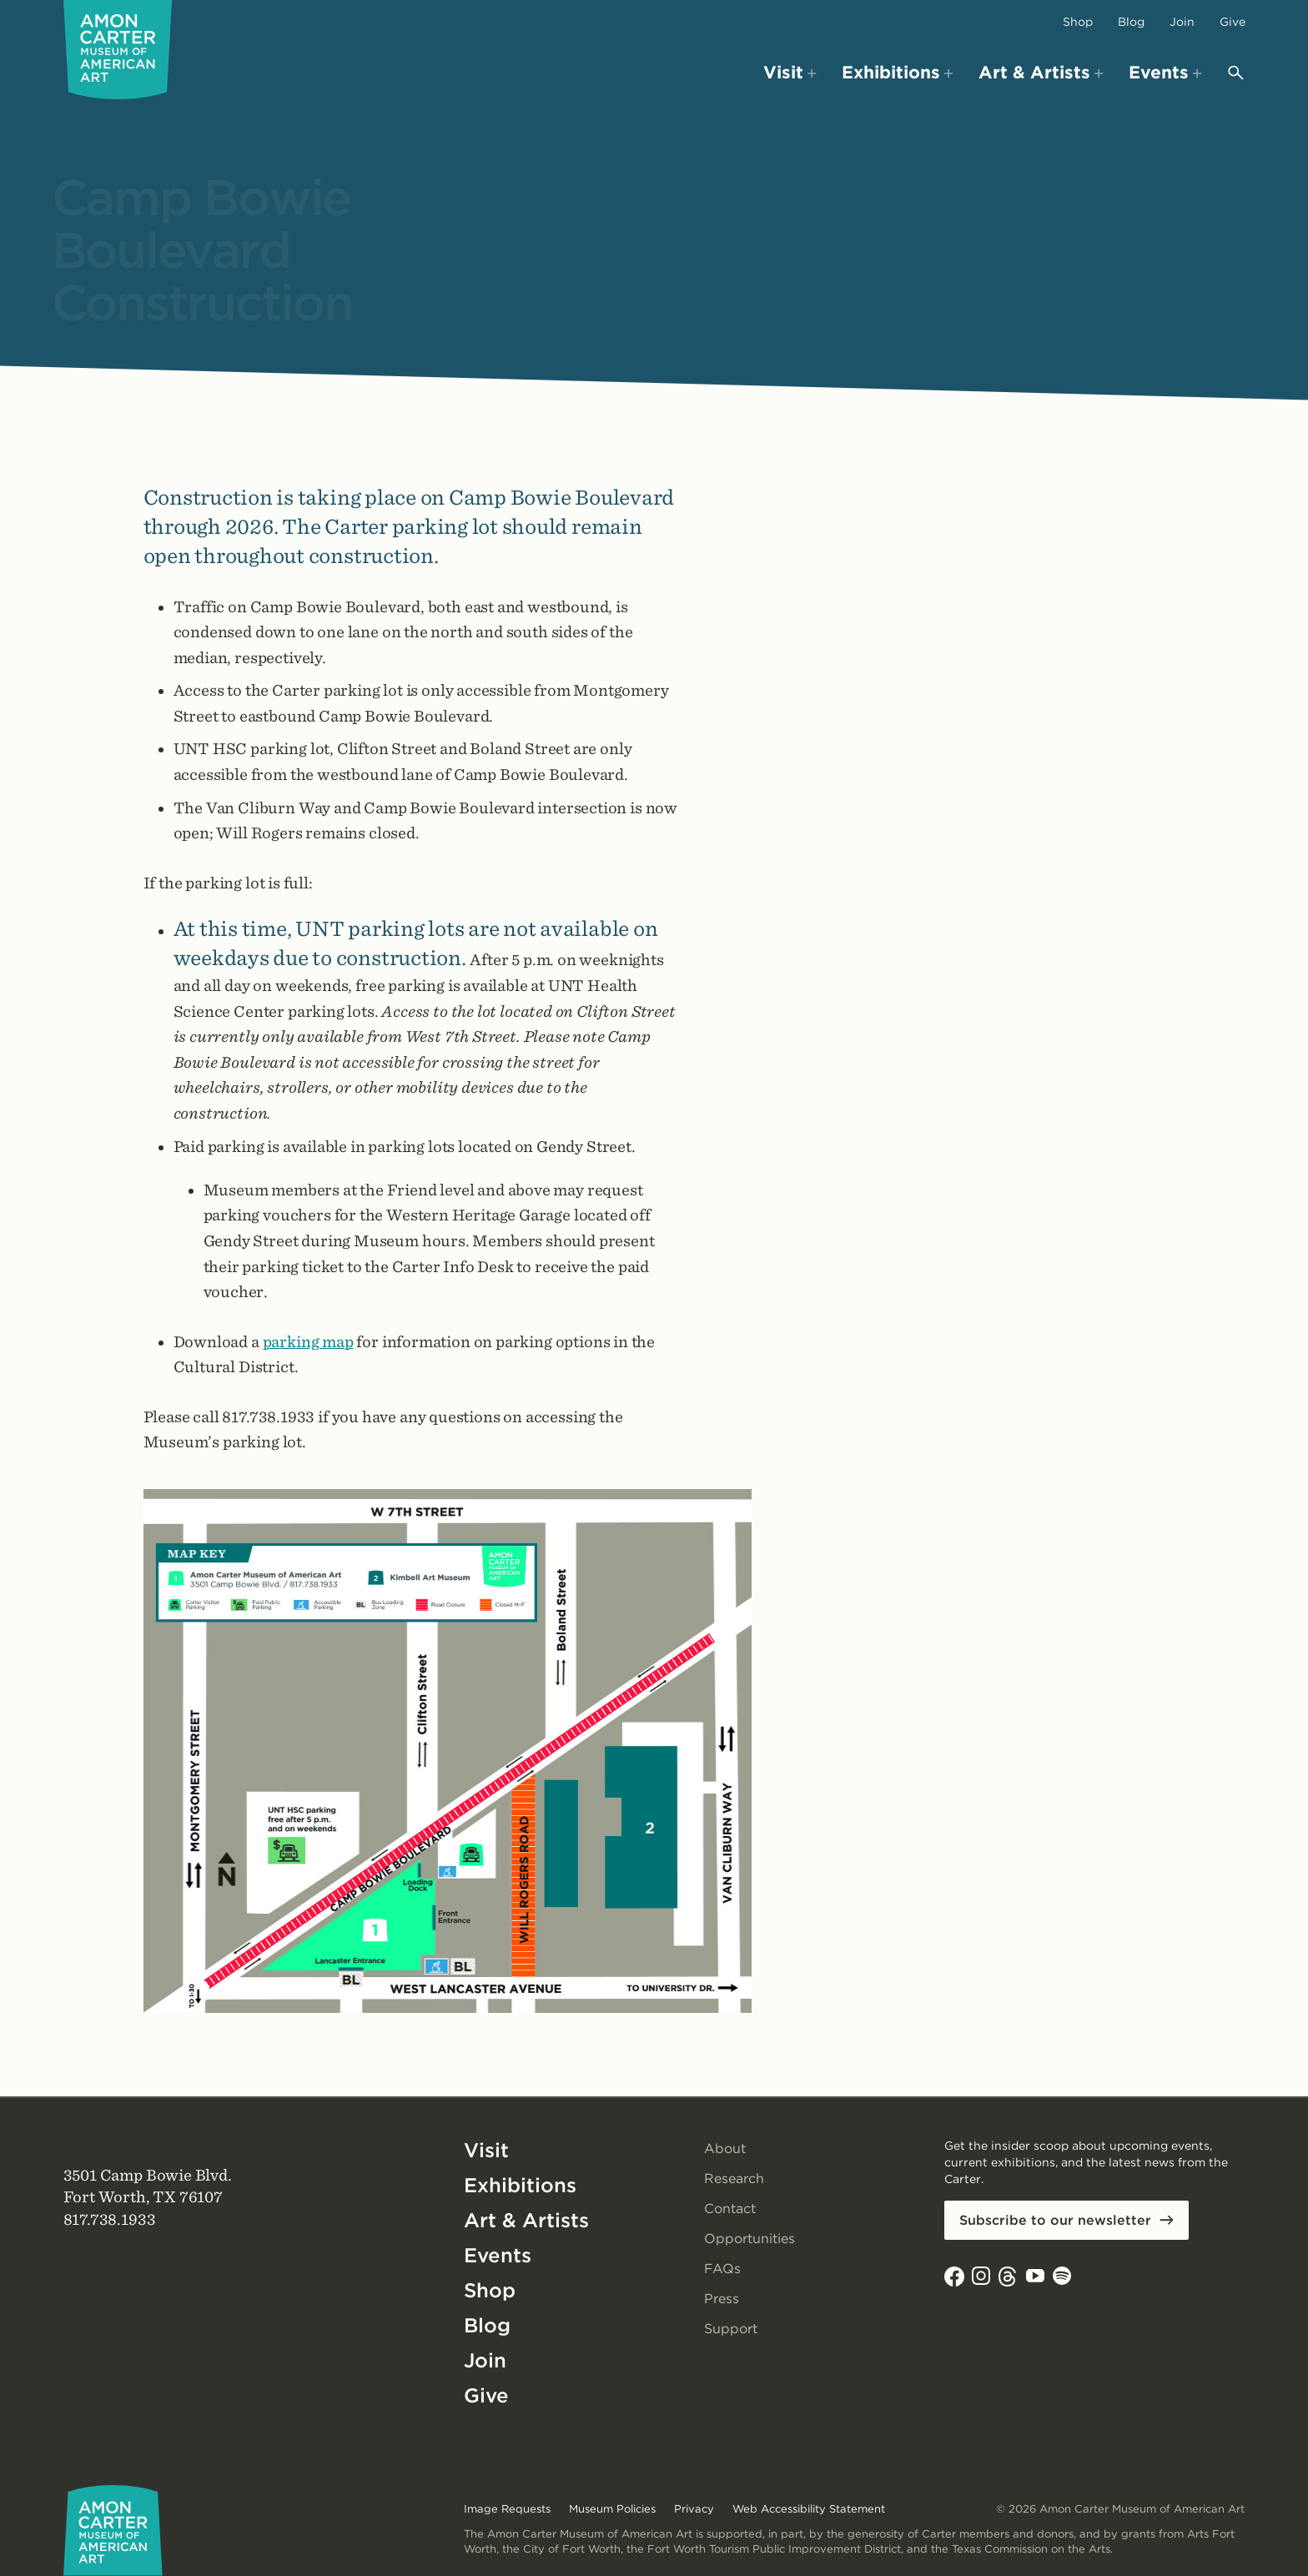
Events (497, 2255)
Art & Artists (526, 2220)
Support (730, 2329)
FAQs (722, 2269)
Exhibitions (520, 2185)
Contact (730, 2208)
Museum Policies (612, 2509)
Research (734, 2178)
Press (721, 2299)
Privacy (694, 2509)
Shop (1078, 21)
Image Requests (507, 2509)
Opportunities (749, 2238)
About (725, 2148)
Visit (486, 2150)
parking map (308, 1342)
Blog (1131, 21)
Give (1232, 21)
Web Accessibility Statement (808, 2509)
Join (1182, 21)
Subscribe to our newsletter (1055, 2220)
